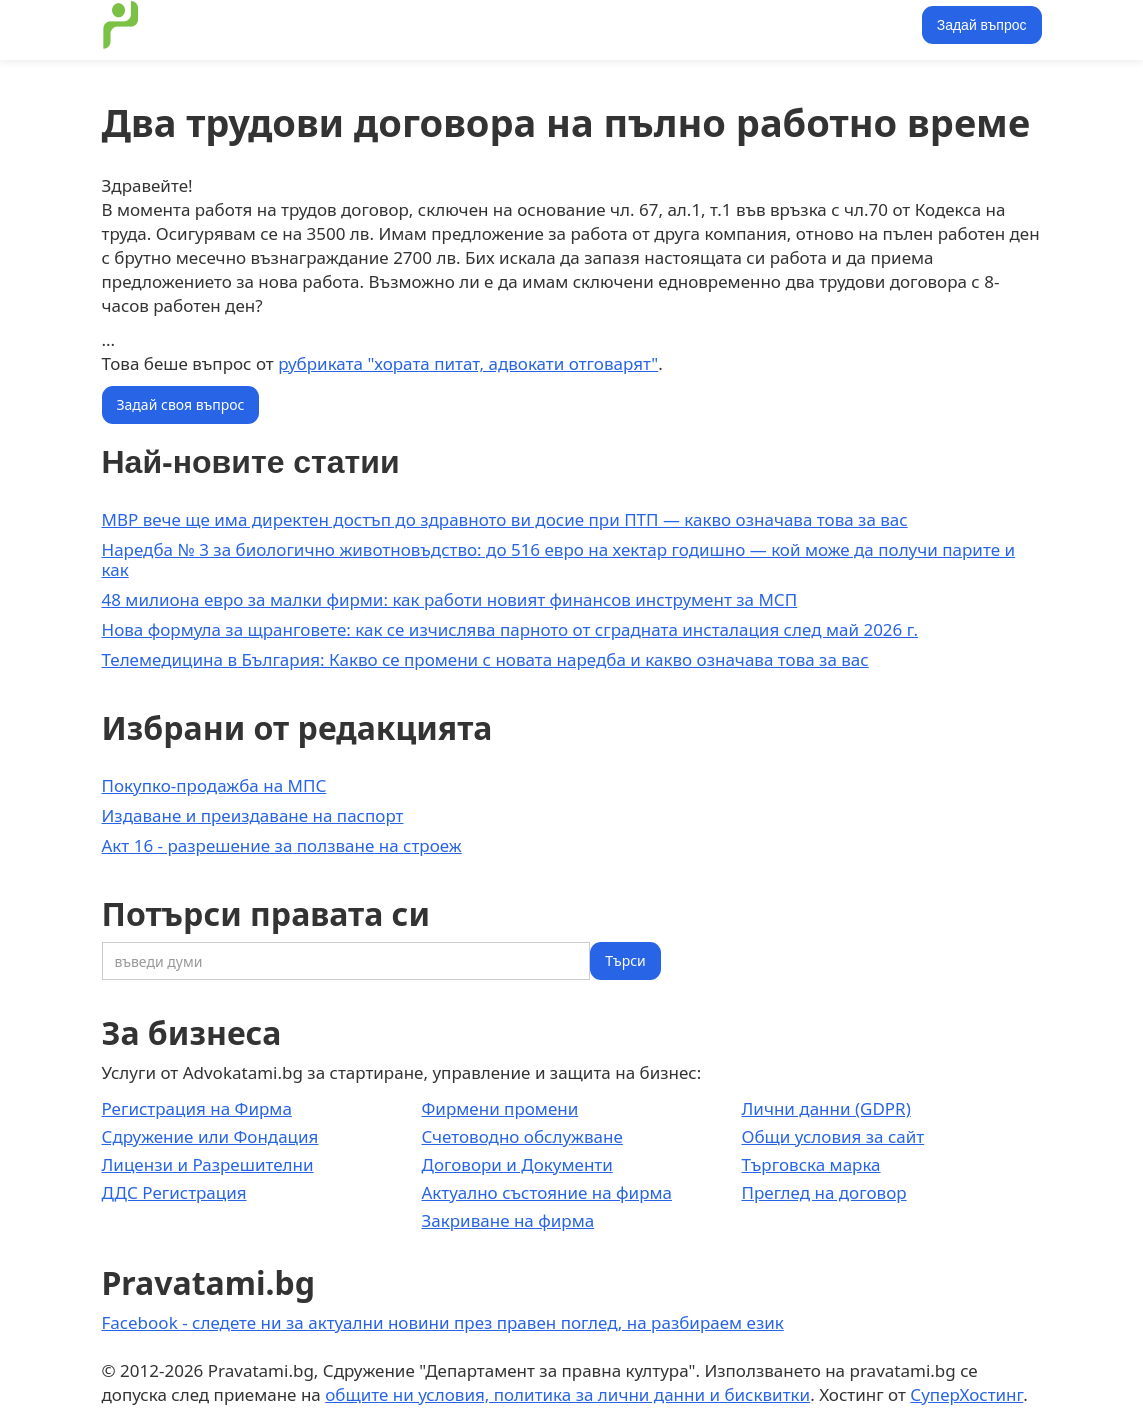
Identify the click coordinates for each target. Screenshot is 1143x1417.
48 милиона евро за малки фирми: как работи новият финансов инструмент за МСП (450, 599)
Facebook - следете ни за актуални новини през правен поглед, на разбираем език (443, 1322)
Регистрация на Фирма (197, 1108)
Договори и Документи (516, 1164)
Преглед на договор (823, 1192)
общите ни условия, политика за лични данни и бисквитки (567, 1394)
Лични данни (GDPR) (825, 1108)
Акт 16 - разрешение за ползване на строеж (282, 845)
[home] (121, 25)
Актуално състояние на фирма (546, 1192)
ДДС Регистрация (174, 1192)
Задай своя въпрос (181, 404)
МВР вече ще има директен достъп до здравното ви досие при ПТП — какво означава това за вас (505, 519)
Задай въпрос (982, 25)
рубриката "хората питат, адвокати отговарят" (468, 363)
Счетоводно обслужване (521, 1136)
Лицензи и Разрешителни (208, 1164)
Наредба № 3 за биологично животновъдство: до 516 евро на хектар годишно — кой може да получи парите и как (559, 559)
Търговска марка (810, 1164)
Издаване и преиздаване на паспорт (253, 815)
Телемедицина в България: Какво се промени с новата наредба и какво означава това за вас (485, 659)
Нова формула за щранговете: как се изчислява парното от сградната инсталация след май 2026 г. (510, 629)
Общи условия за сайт (832, 1136)
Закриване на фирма (507, 1220)
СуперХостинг (966, 1394)
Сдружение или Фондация (210, 1136)
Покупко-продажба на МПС (214, 785)
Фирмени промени (499, 1108)
